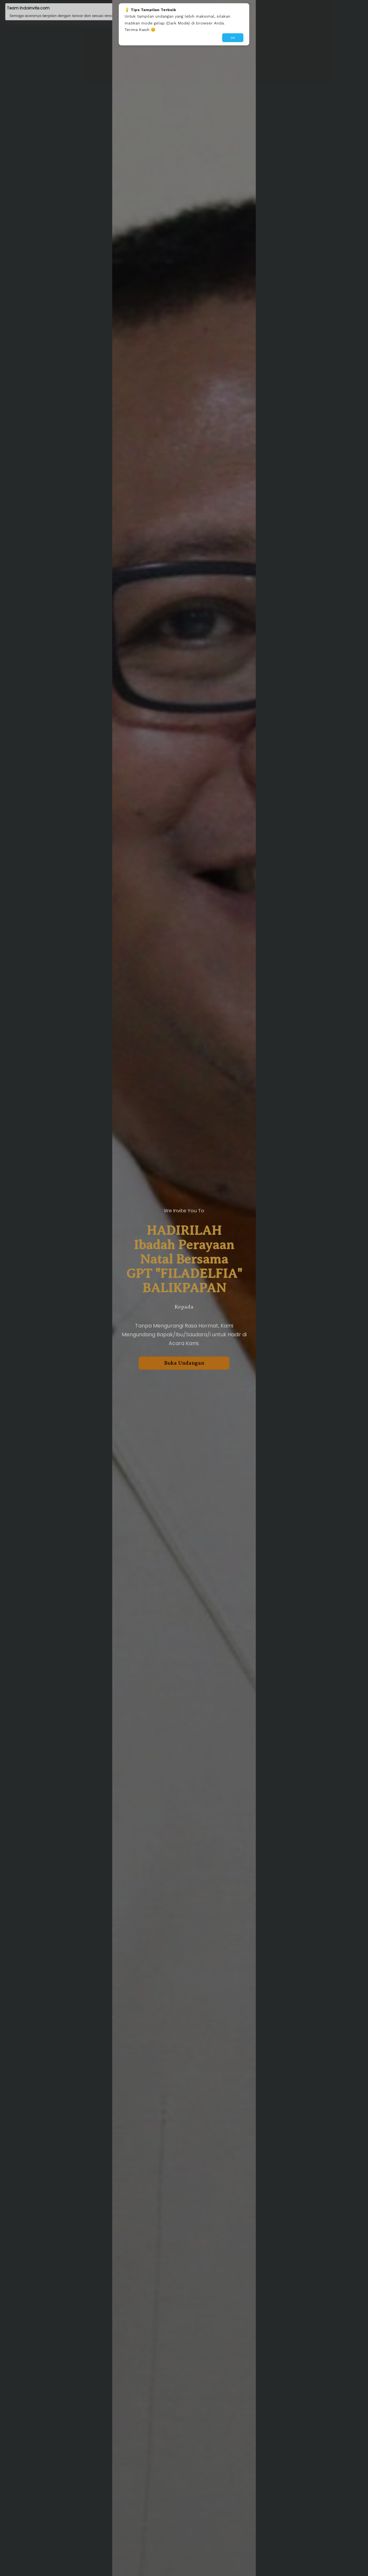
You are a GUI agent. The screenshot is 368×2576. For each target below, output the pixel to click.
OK (232, 37)
